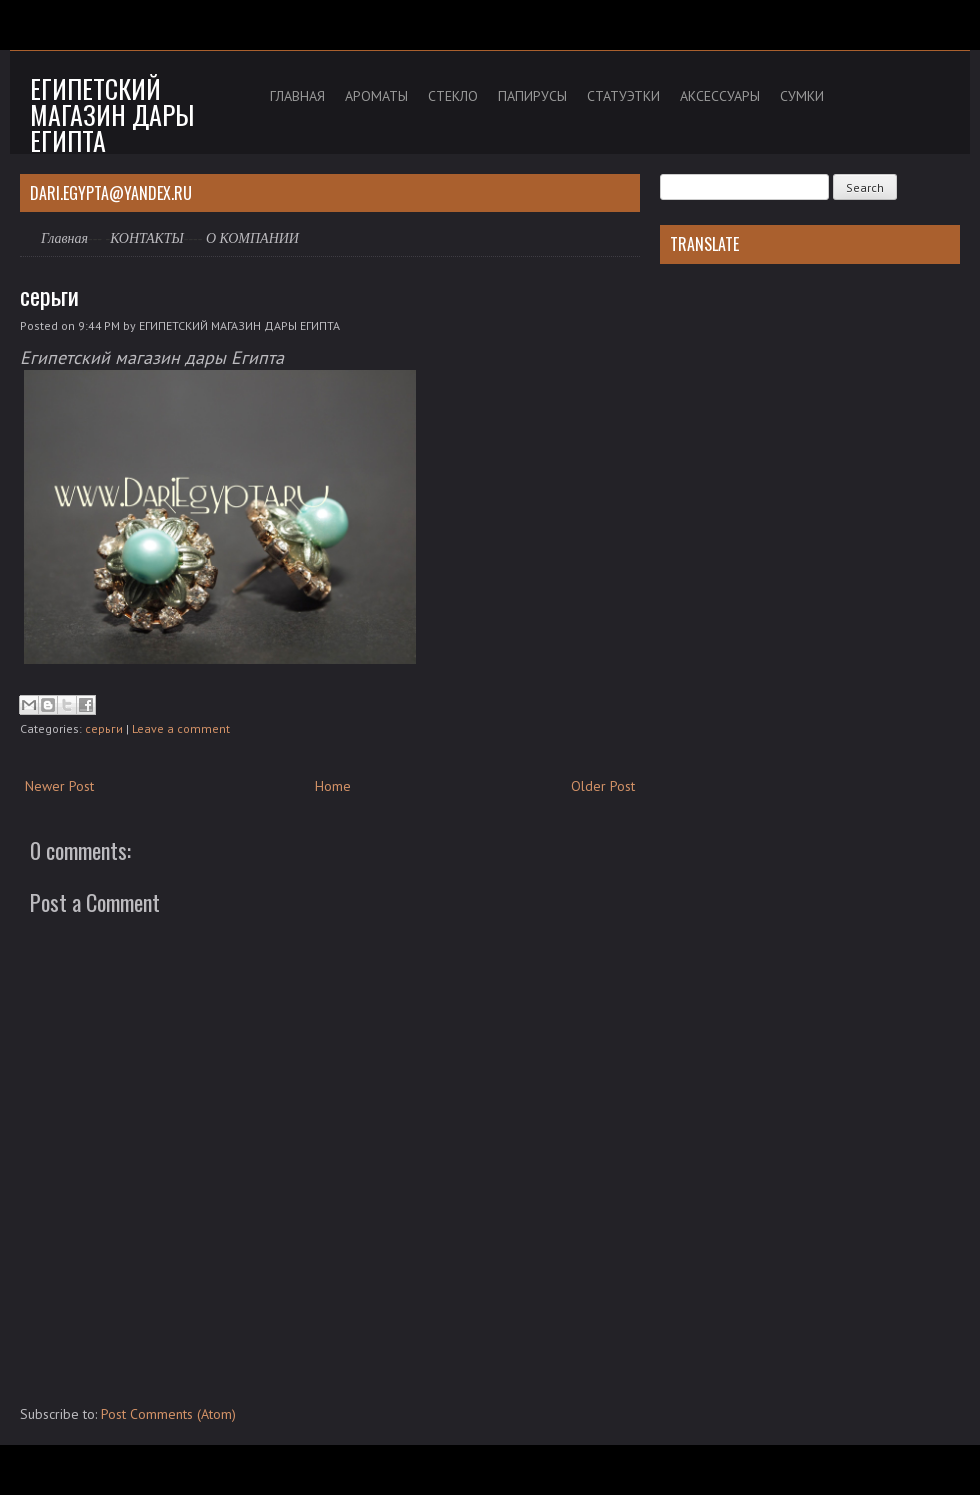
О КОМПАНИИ (252, 238)
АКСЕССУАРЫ (720, 96)
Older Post (603, 786)
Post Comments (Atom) (168, 1414)
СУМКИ (802, 96)
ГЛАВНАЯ (297, 96)
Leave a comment (181, 728)
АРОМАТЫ (376, 96)
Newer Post (59, 786)
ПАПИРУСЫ (532, 96)
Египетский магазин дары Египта (112, 114)
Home (333, 786)
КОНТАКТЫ (147, 238)
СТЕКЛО (453, 96)
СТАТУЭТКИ (623, 96)
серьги (49, 295)
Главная (64, 238)
